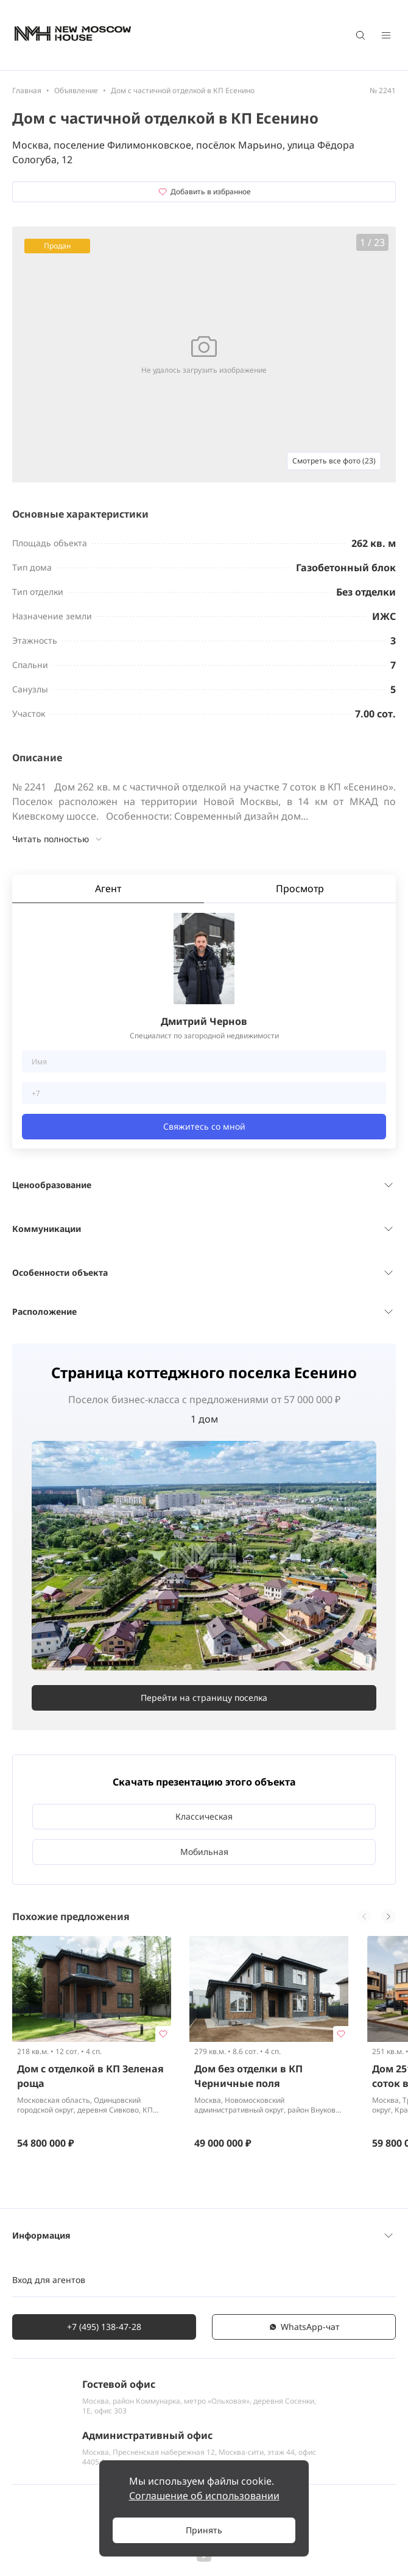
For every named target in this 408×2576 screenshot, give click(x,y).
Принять (204, 2530)
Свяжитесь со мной (204, 1126)
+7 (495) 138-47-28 (104, 2326)
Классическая (204, 1816)
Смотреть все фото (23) (334, 461)
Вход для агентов (48, 2280)
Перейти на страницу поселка (204, 1697)
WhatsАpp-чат (304, 2326)
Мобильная (204, 1851)
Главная (26, 90)
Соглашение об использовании (204, 2495)
